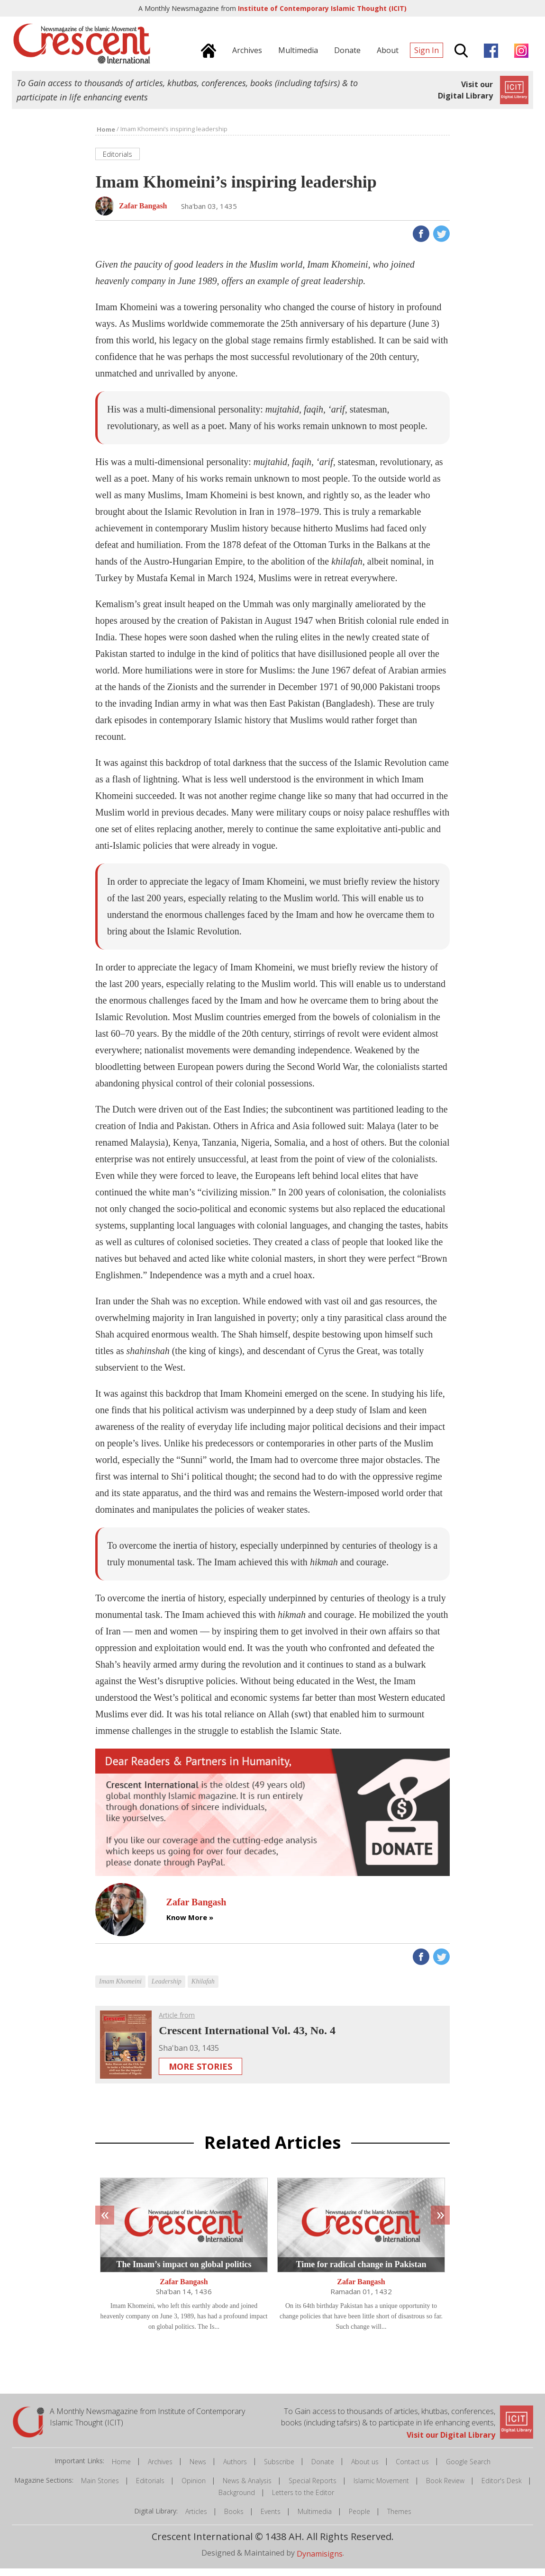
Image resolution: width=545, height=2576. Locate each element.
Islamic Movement (381, 2488)
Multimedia (315, 2518)
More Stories (200, 2074)
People (359, 2518)
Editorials (150, 2488)
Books (234, 2518)
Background (236, 2499)
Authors (235, 2469)
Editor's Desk (501, 2488)
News (198, 2469)
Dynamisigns (320, 2561)
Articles (196, 2518)
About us (365, 2469)
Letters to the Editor (303, 2499)
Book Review (445, 2488)
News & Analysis (247, 2488)
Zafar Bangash (184, 2290)
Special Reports (312, 2488)
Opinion (194, 2488)
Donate (322, 2469)
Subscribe (279, 2469)
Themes (399, 2518)
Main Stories (100, 2488)
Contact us (412, 2469)
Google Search (468, 2469)
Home (121, 2469)
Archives (160, 2469)
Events (271, 2518)
